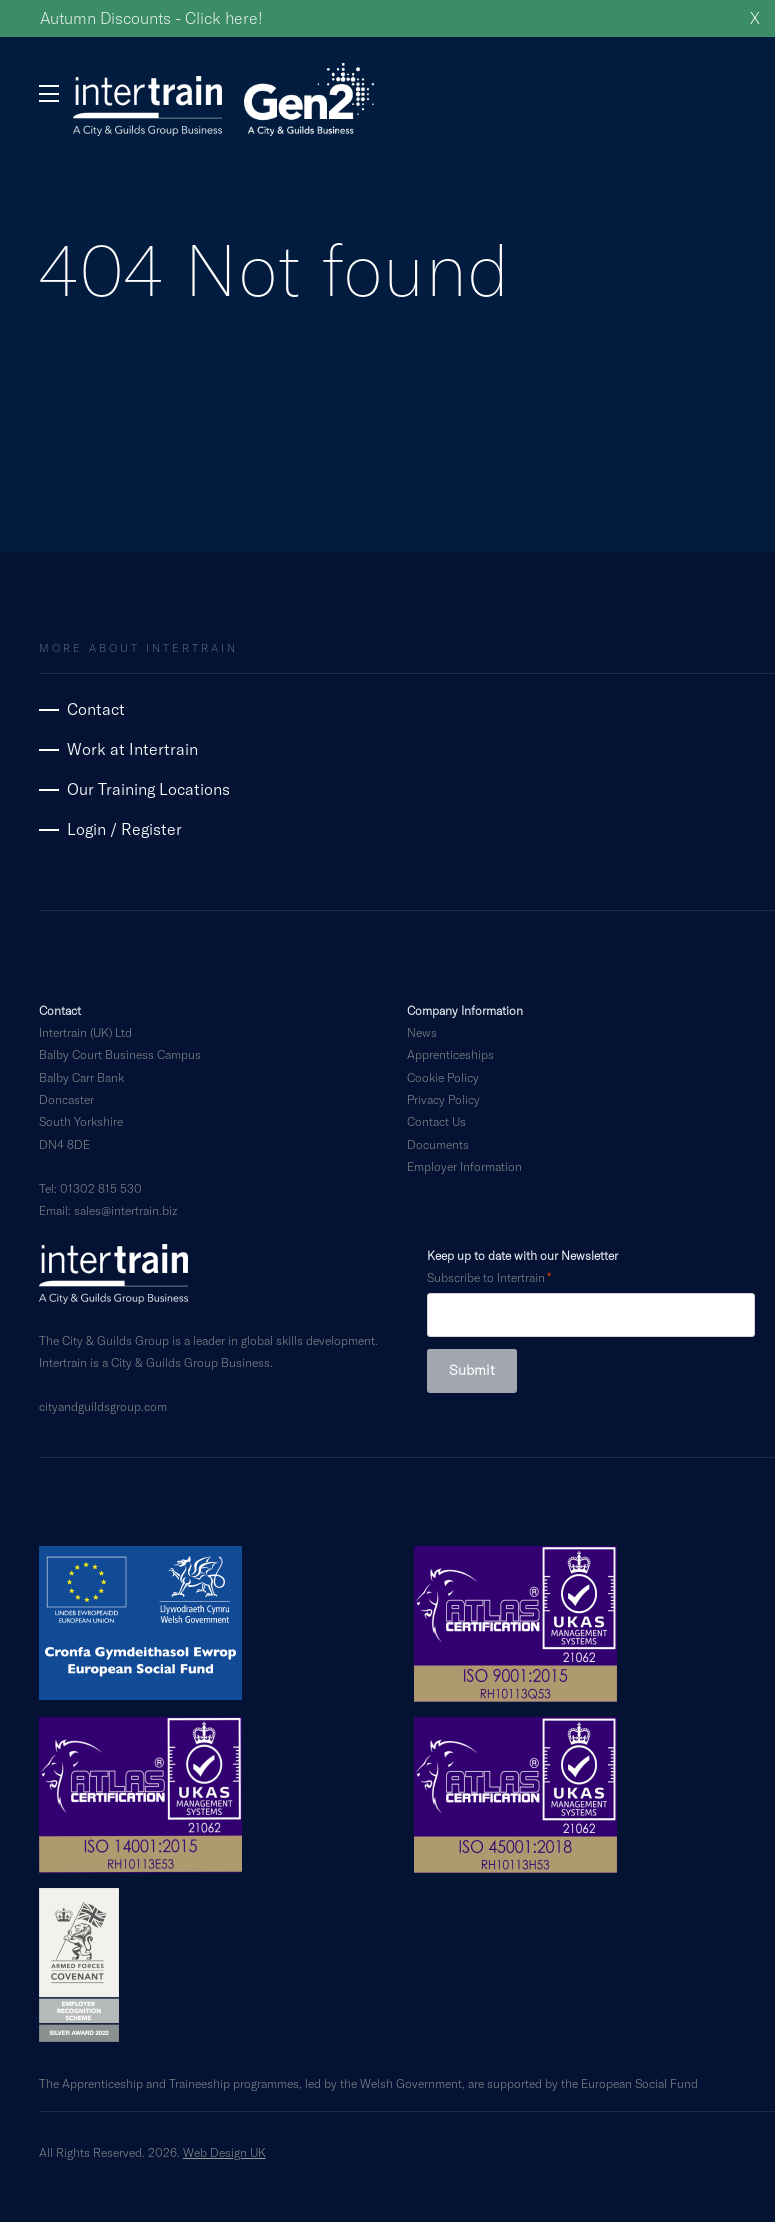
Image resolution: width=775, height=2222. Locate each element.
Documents (438, 1144)
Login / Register (124, 828)
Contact (96, 708)
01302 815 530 (101, 1188)
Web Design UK (224, 2152)
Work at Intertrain (132, 748)
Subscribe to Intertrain (486, 1277)
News (422, 1032)
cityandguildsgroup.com (103, 1406)
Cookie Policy (443, 1077)
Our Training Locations (148, 788)
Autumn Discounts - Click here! (151, 17)
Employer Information (464, 1166)
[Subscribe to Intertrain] (591, 1315)
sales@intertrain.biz (125, 1210)
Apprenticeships (450, 1054)
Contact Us (436, 1121)
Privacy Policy (443, 1099)
